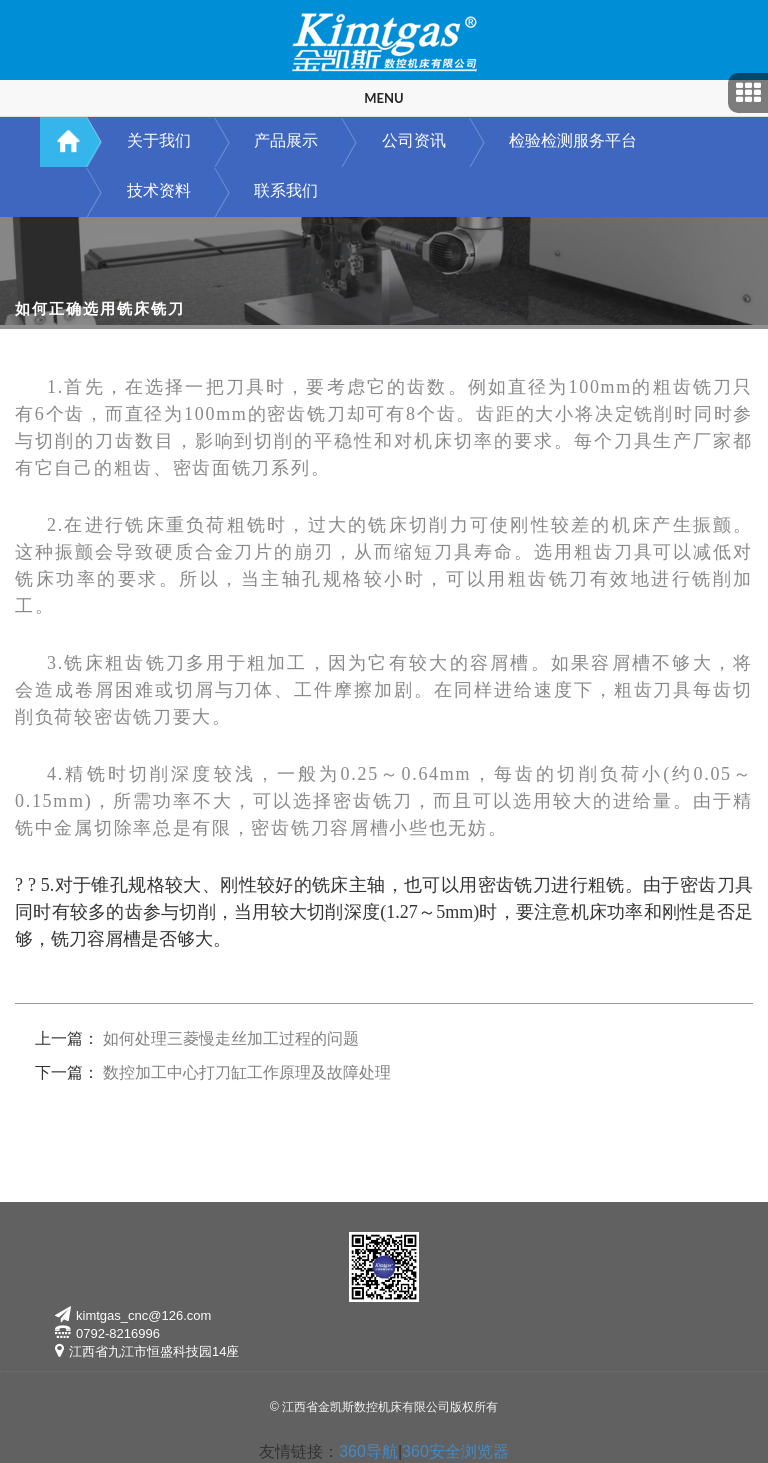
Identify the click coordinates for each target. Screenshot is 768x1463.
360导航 (368, 1451)
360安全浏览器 (455, 1451)
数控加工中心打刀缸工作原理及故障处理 (247, 1072)
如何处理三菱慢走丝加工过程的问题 (231, 1038)
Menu (383, 98)
